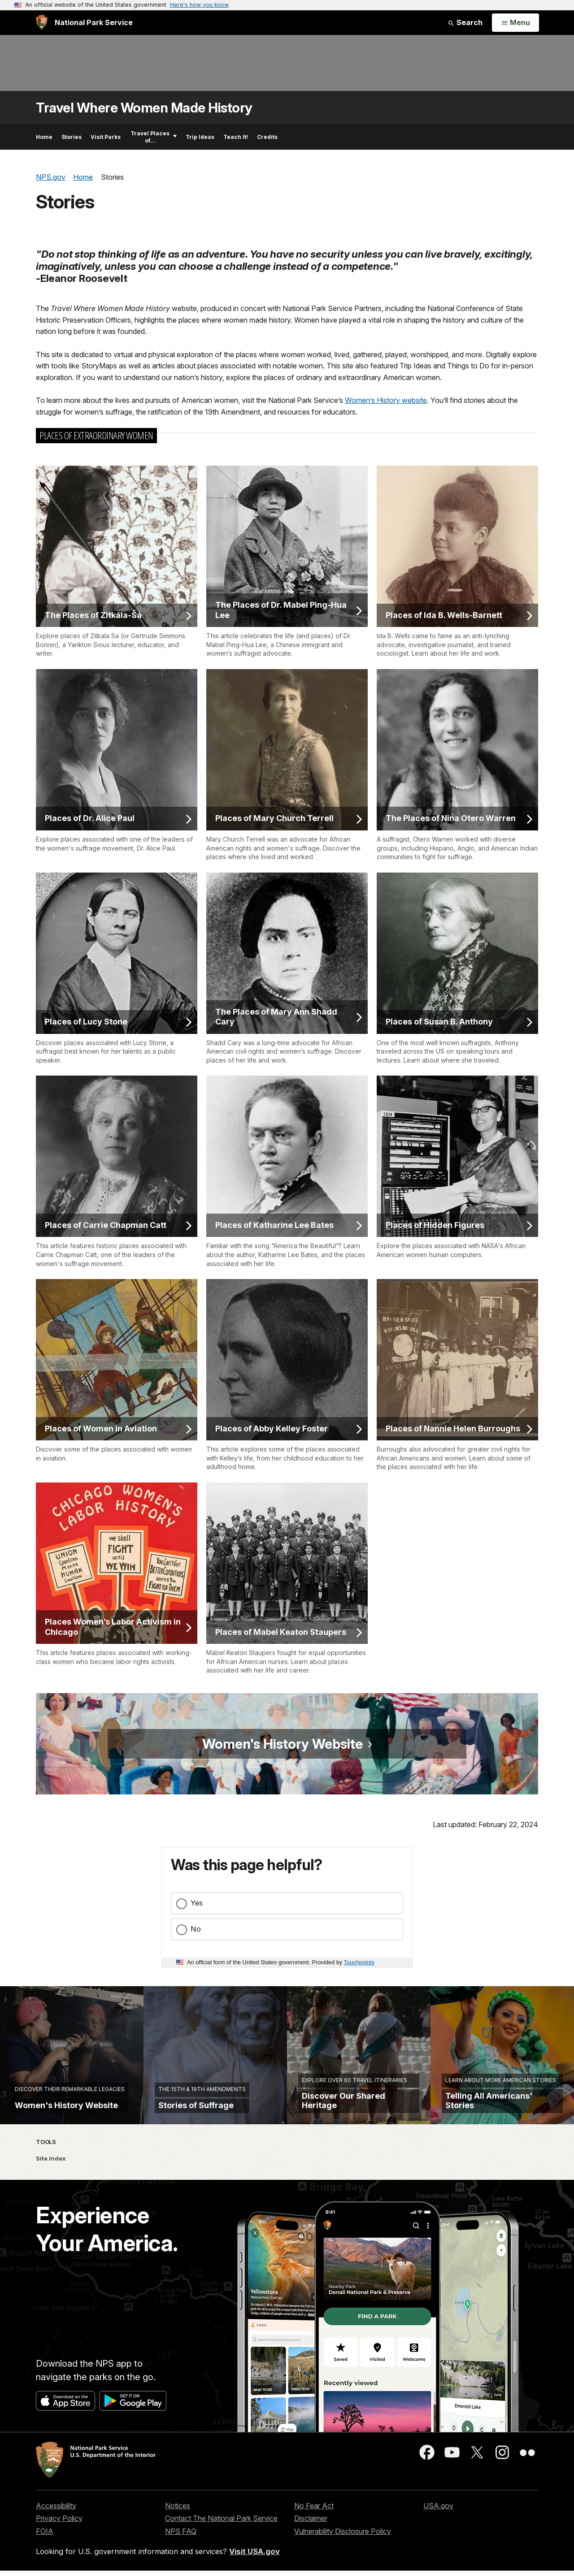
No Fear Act (314, 2510)
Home (44, 137)
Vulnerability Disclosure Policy (342, 2536)
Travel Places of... (153, 137)
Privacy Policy (59, 2523)
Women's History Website (284, 1744)
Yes (197, 1902)
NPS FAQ (180, 2536)
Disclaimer (310, 2523)
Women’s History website (386, 400)
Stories (71, 137)
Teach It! (235, 137)
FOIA (44, 2536)
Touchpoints (359, 1962)
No (196, 1928)
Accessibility (56, 2510)
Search (465, 22)
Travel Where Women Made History (144, 108)
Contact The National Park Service (221, 2523)
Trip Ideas (200, 137)
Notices (177, 2510)
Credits (267, 137)
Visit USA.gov (254, 2556)
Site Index (51, 2163)
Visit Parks (106, 137)
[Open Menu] (515, 22)
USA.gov (438, 2510)
